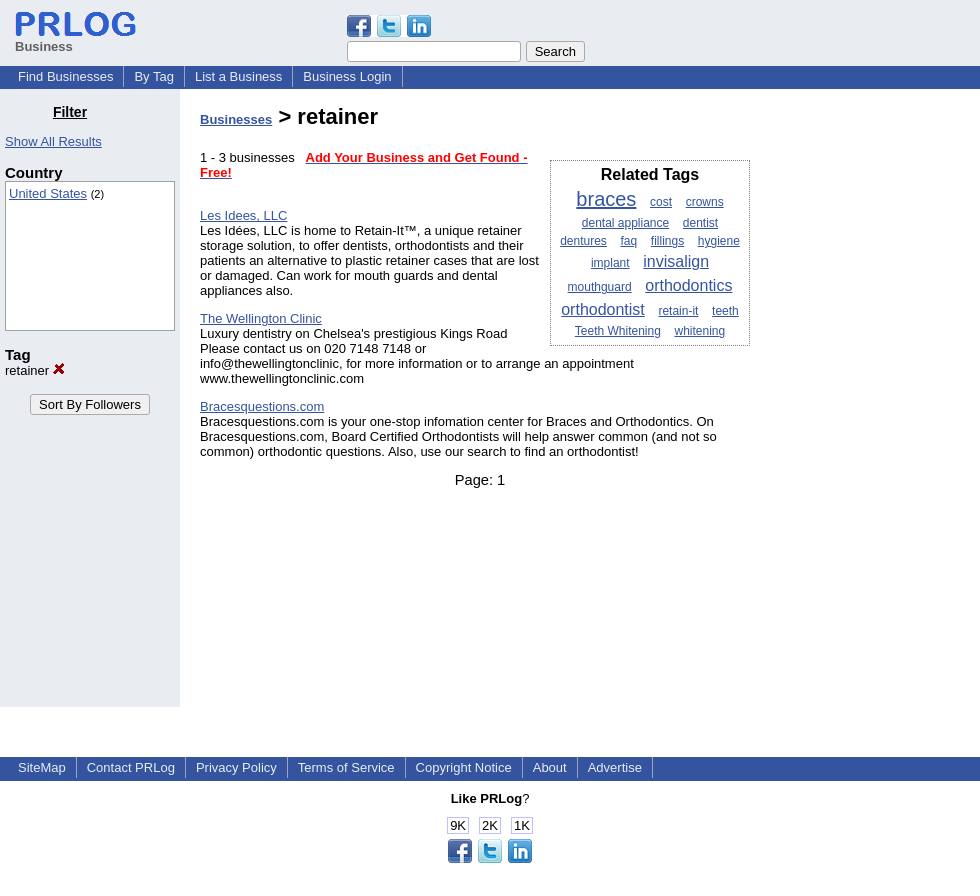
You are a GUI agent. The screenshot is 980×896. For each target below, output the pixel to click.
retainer (35, 370)
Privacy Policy (236, 767)
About (550, 767)
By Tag (154, 76)
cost (661, 202)
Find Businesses (65, 76)
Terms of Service (346, 767)
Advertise (615, 767)
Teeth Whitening (618, 331)
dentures (583, 241)
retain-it (678, 311)
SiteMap (42, 767)
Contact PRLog (131, 767)
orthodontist (603, 309)
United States (48, 193)
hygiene (719, 241)
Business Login (347, 76)
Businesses (236, 119)
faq (628, 241)
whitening (699, 331)
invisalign (676, 261)
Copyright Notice (464, 767)
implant (610, 263)
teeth (725, 311)
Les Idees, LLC (243, 215)
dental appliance (625, 223)
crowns (705, 202)
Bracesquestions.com (262, 406)
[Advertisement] (878, 404)
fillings (667, 241)
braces (606, 199)
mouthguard (600, 287)
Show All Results (53, 141)
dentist (700, 223)
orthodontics (688, 285)
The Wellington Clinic (261, 318)
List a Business (238, 76)
